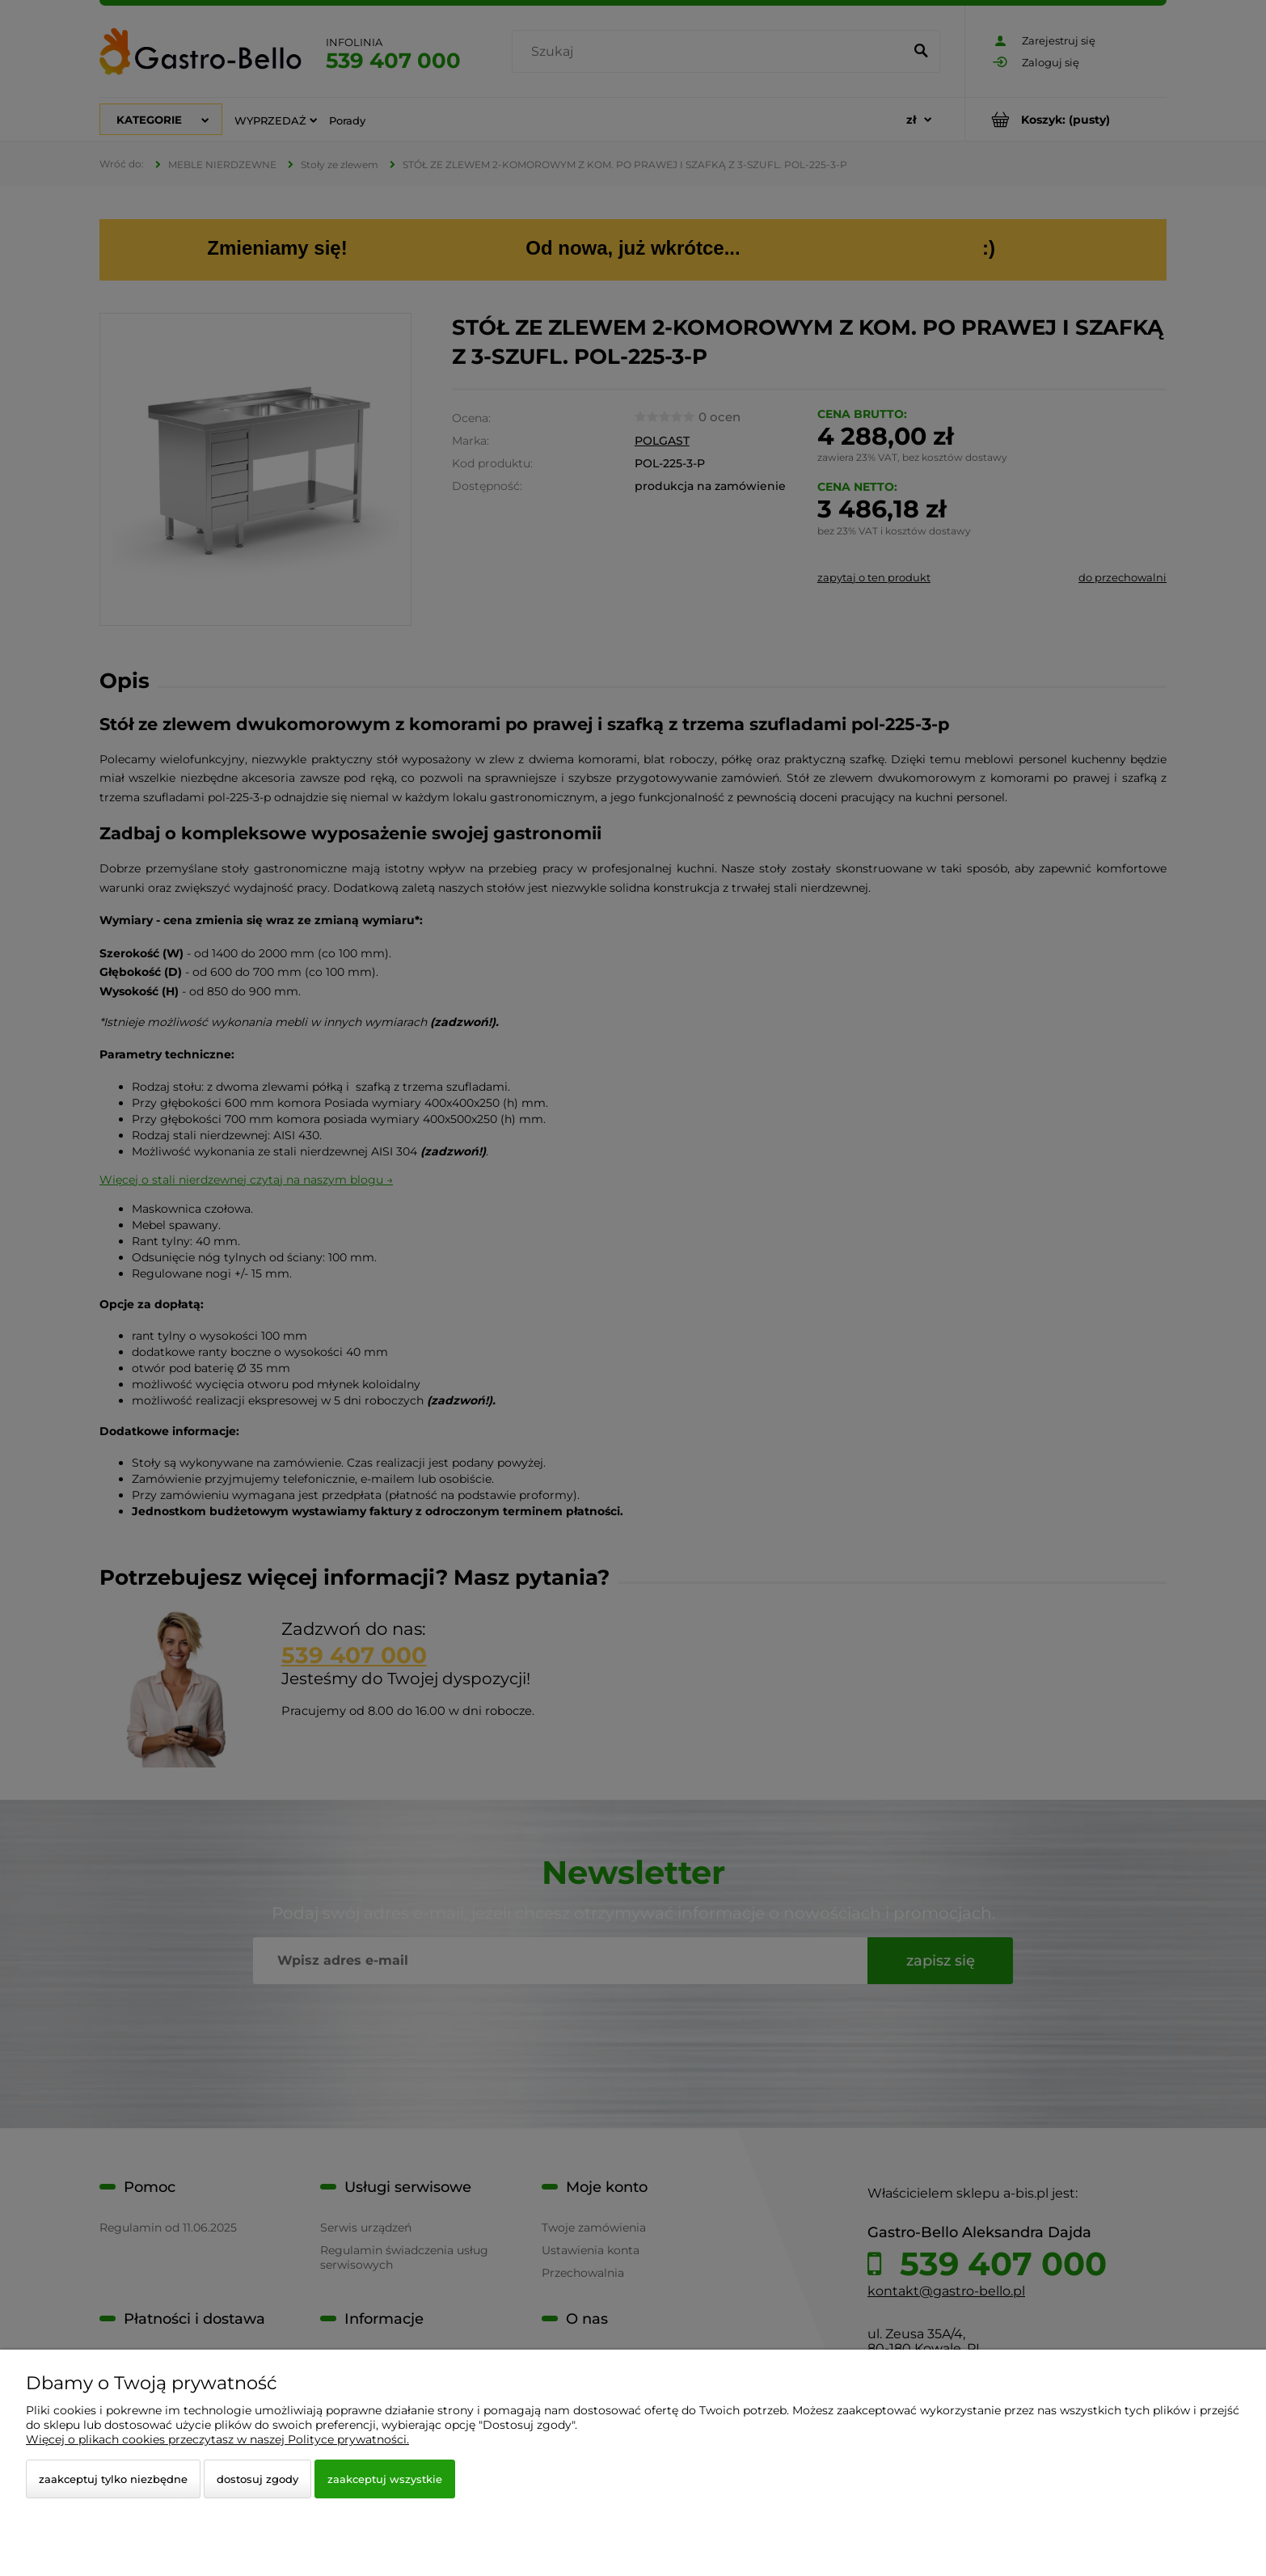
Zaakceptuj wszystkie (384, 2479)
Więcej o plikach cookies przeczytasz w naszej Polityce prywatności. (217, 2439)
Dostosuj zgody (257, 2479)
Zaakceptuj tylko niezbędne (113, 2479)
